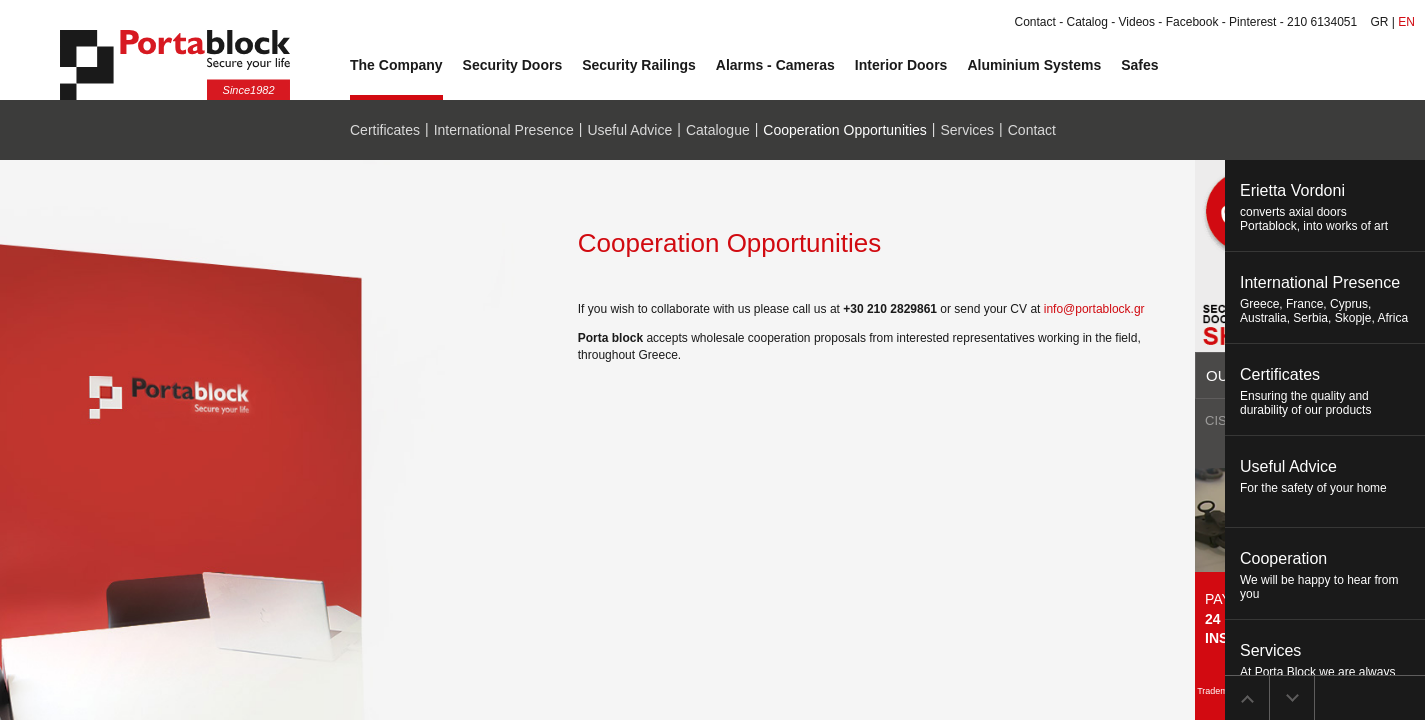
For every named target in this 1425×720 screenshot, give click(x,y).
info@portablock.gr (1094, 309)
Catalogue (718, 130)
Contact (1034, 22)
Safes (1139, 65)
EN (1406, 22)
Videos (1137, 22)
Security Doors (513, 65)
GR (1380, 22)
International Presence (504, 130)
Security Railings (639, 65)
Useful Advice (629, 130)
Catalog (1087, 22)
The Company (396, 65)
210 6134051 (1322, 22)
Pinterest (1252, 22)
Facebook (1192, 22)
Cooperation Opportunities (844, 130)
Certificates (385, 130)
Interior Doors (901, 65)
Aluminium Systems (1034, 65)
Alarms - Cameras (775, 65)
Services (967, 130)
